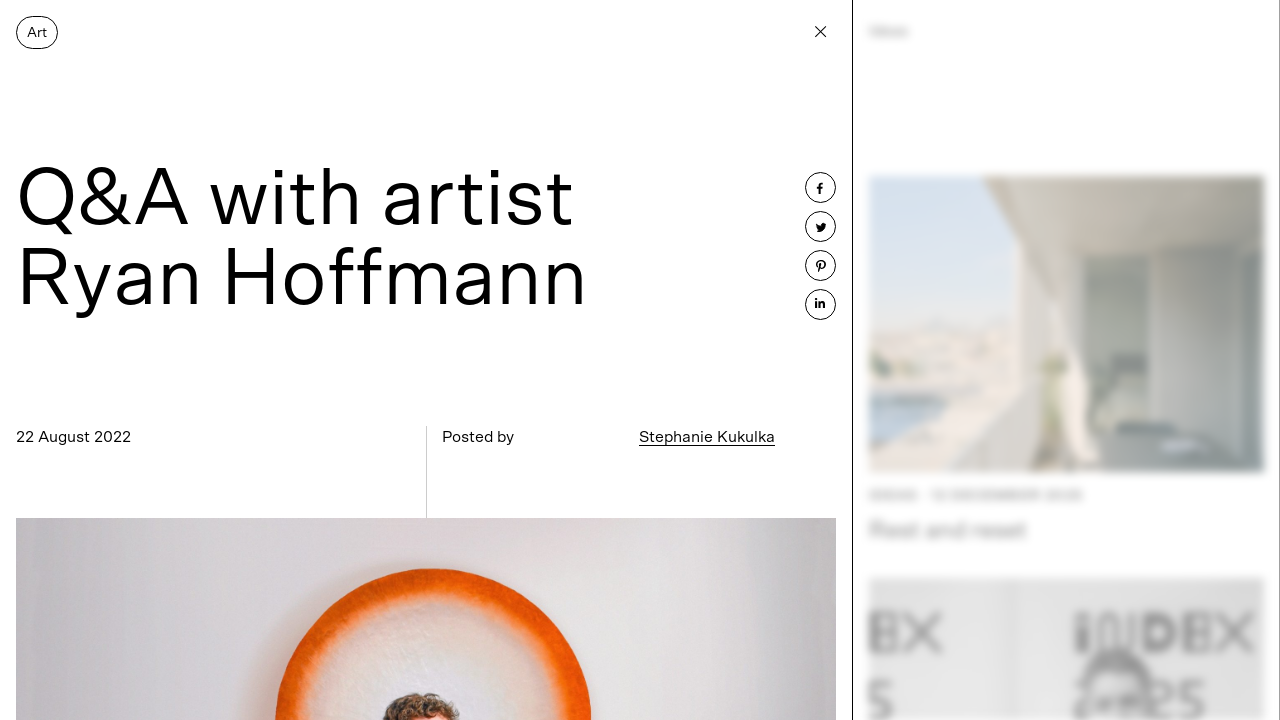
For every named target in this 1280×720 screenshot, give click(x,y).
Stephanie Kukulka (707, 437)
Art (37, 33)
